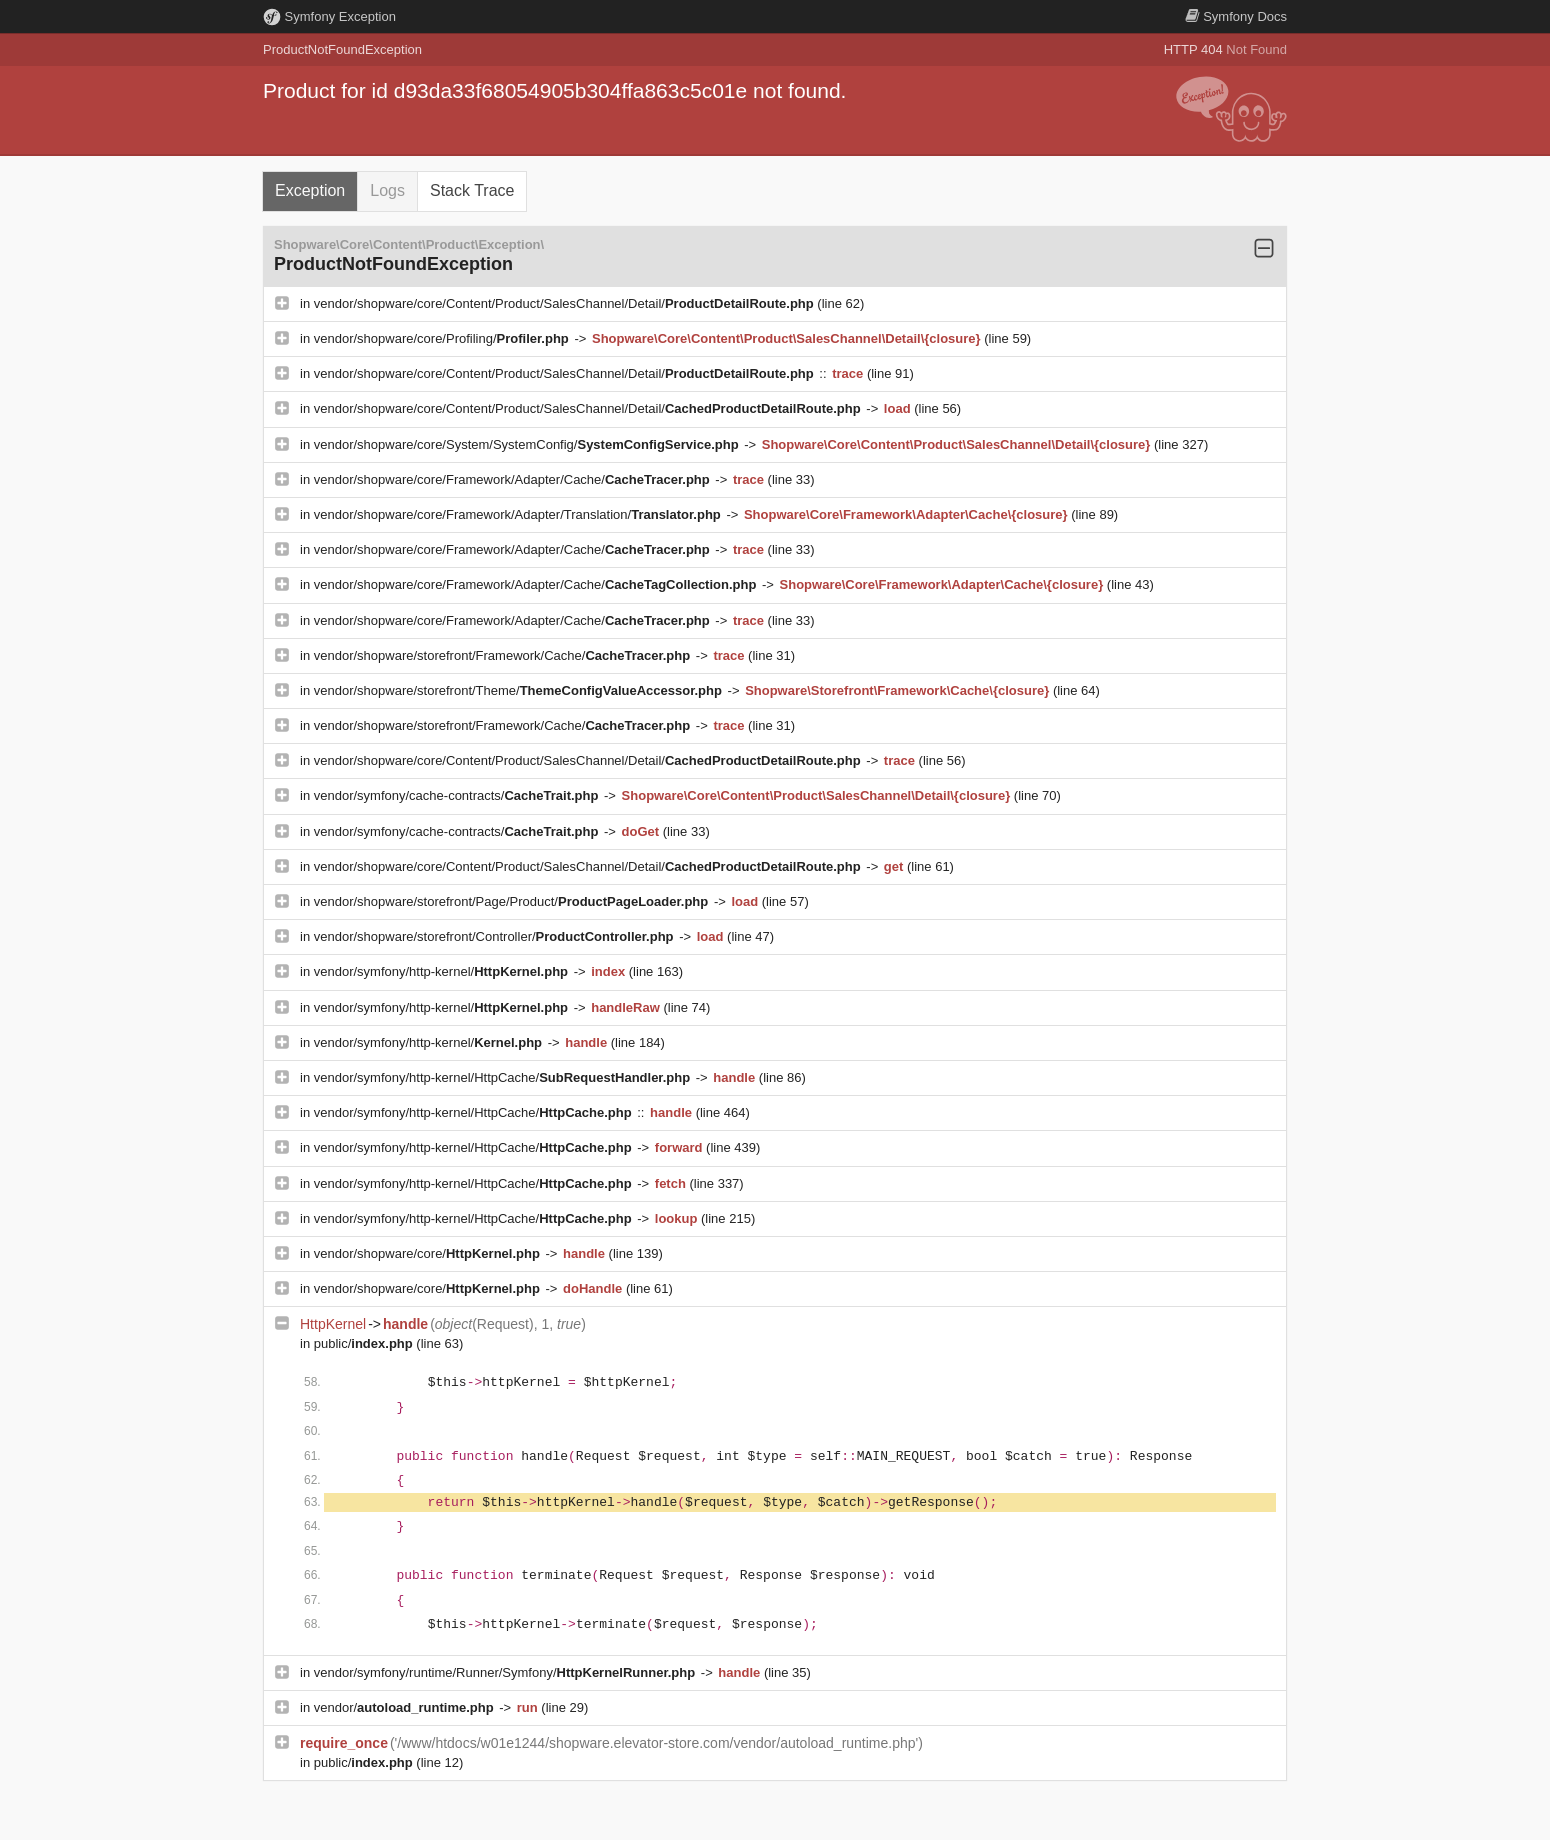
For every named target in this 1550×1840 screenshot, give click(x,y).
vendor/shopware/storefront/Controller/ (495, 936)
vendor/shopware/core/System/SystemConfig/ (528, 444)
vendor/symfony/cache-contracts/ (458, 795)
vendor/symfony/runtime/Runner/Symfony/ (506, 1672)
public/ (365, 1343)
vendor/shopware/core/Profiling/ (443, 338)
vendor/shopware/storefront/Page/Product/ (513, 901)
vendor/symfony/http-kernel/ (443, 971)
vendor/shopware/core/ (429, 1253)
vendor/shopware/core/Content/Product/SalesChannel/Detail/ (566, 303)
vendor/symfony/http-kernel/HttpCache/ (504, 1077)
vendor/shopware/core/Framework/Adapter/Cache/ (514, 479)
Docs (1236, 16)
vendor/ (406, 1707)
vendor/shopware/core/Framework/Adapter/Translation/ (519, 514)
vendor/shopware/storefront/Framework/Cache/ (504, 655)
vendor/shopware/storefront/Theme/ (520, 690)
